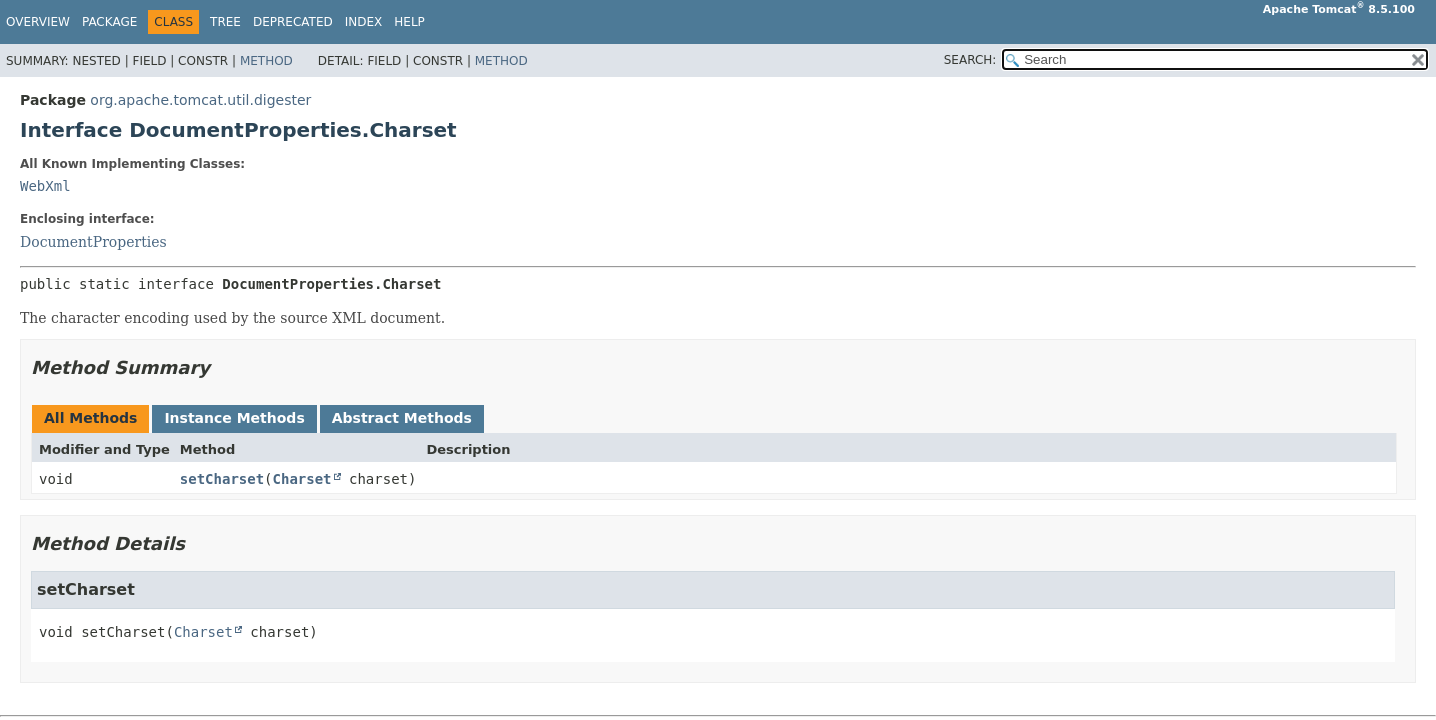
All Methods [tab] (90, 418)
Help (409, 22)
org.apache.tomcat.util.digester (200, 100)
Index (364, 22)
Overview (38, 22)
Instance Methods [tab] (234, 418)
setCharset (222, 479)
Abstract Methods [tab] (402, 418)
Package (109, 22)
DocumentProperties (93, 242)
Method (266, 61)
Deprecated (293, 22)
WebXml (45, 186)
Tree (225, 22)
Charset (302, 479)
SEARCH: (970, 60)
